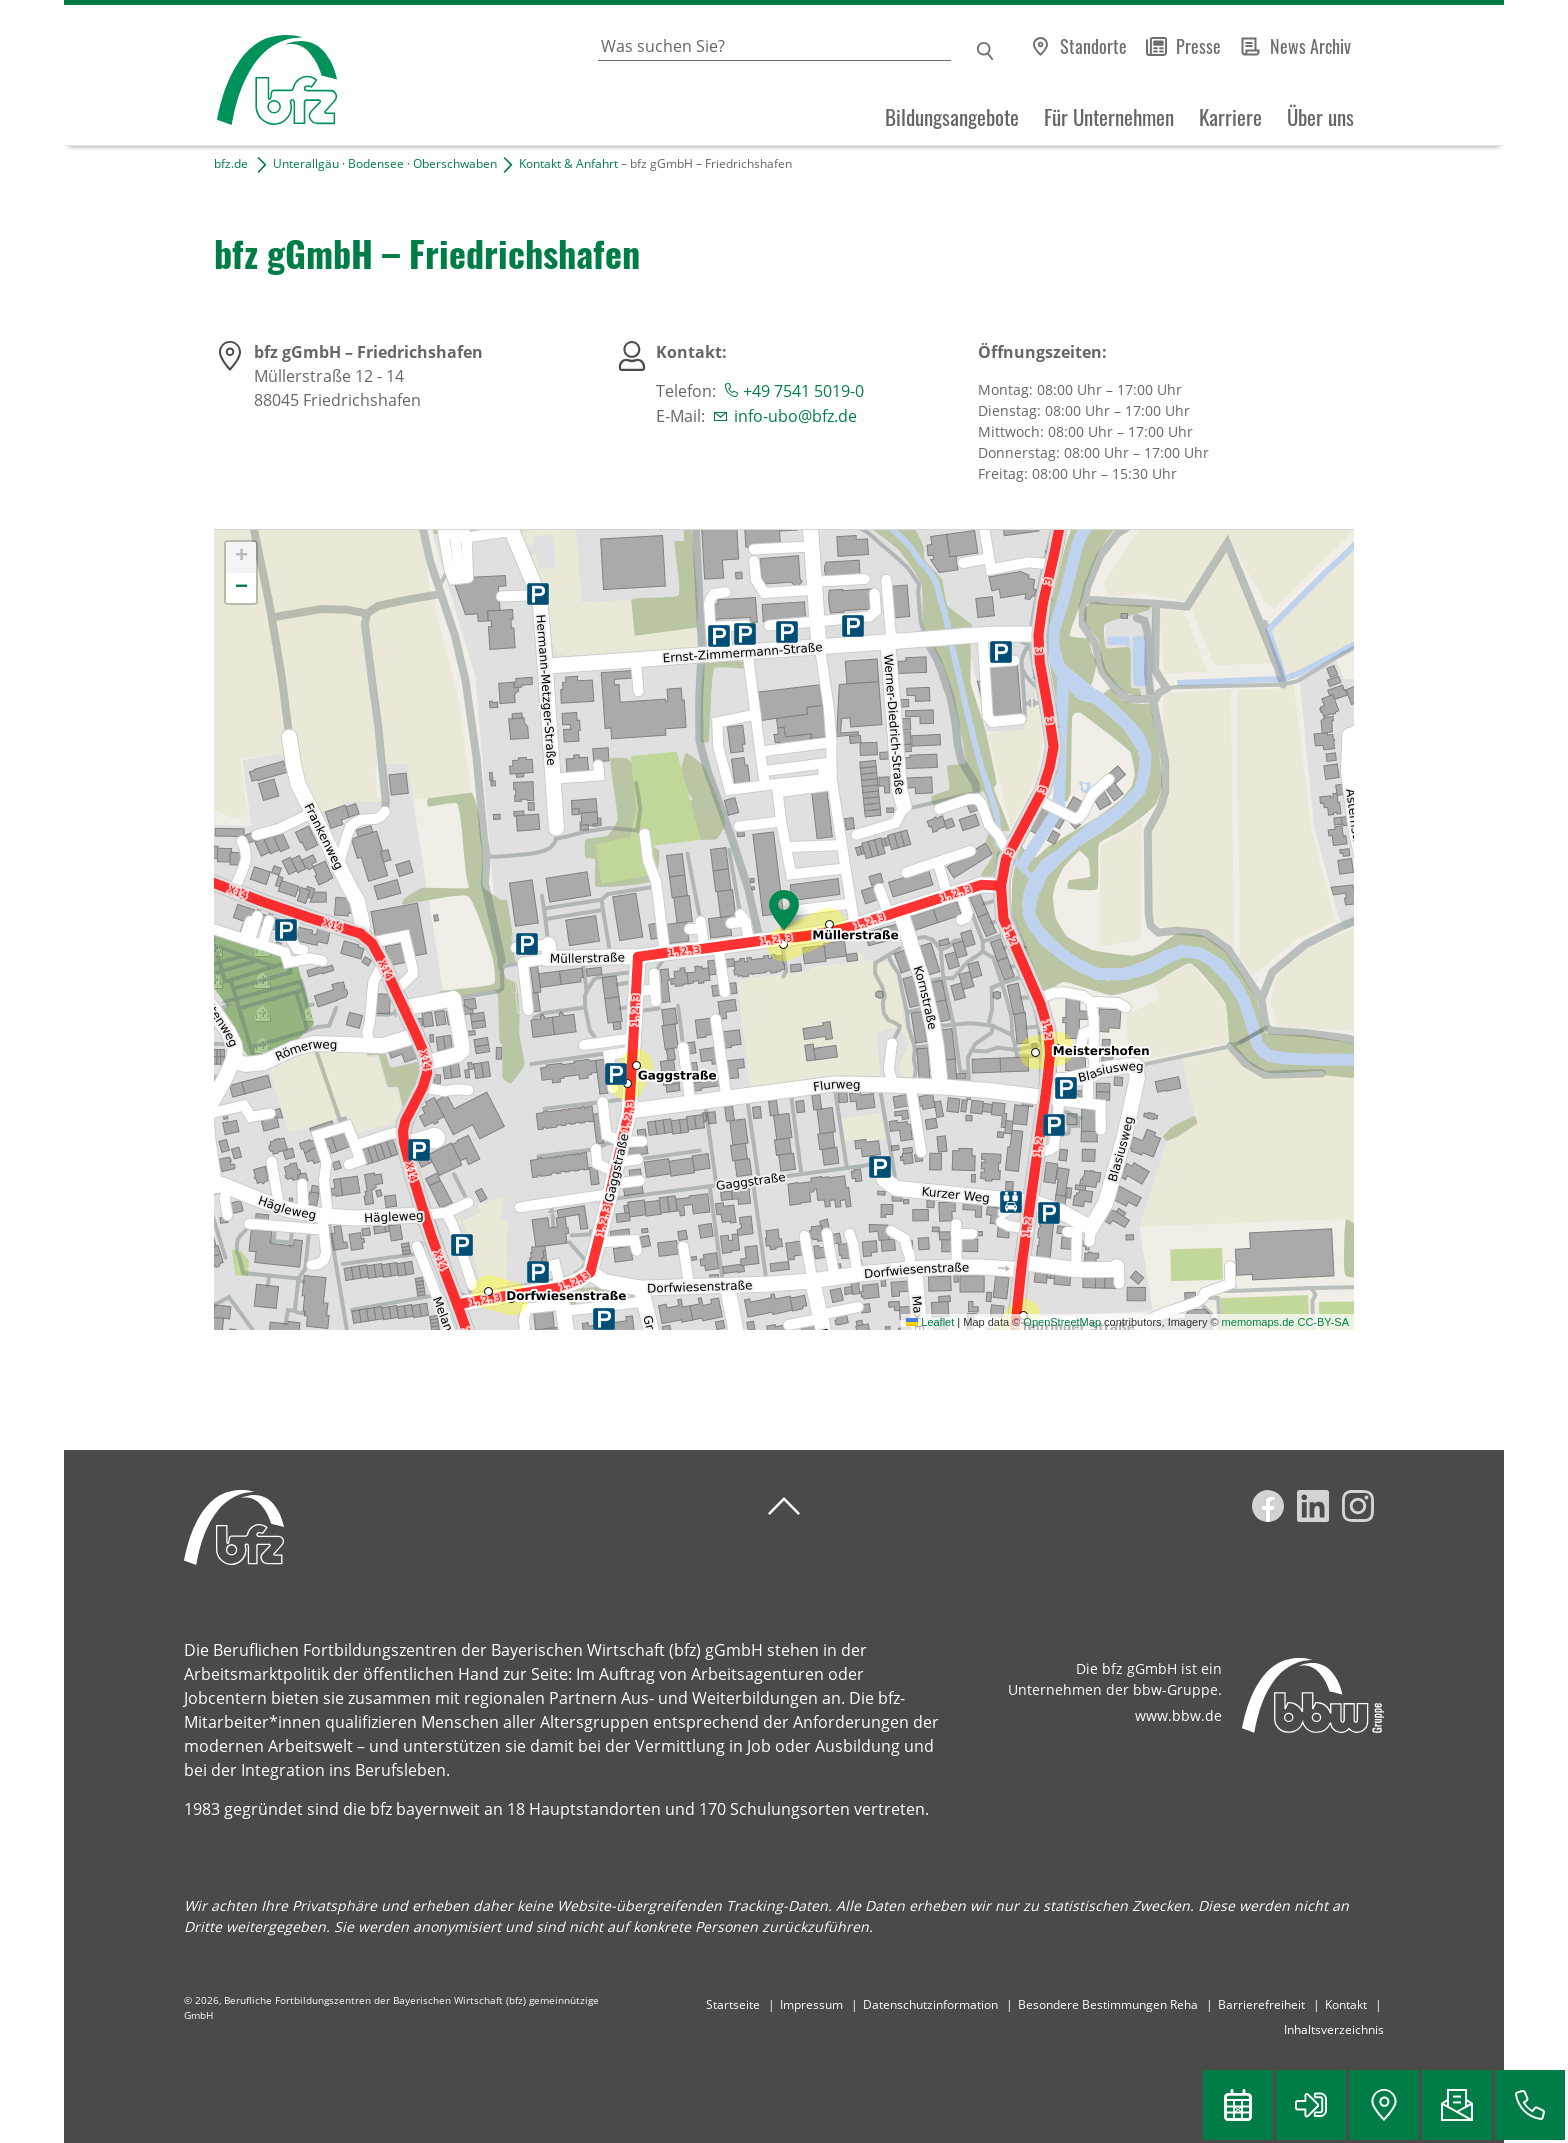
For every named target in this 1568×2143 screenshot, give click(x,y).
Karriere (1230, 117)
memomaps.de (1258, 1322)
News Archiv (1310, 46)
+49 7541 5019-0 (803, 391)
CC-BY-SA (1323, 1322)
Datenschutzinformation (930, 2004)
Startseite (733, 2004)
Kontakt (1346, 2004)
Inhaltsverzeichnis (1334, 2029)
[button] (784, 910)
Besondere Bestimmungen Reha (1108, 2004)
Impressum (811, 2004)
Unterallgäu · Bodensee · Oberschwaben (385, 163)
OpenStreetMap (1062, 1322)
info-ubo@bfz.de (795, 416)
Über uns (1320, 117)
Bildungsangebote (952, 117)
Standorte (1093, 46)
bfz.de (231, 163)
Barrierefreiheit (1261, 2004)
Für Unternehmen (1109, 117)
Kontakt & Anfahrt (568, 163)
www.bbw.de (1178, 1715)
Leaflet (930, 1322)
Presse (1198, 46)
